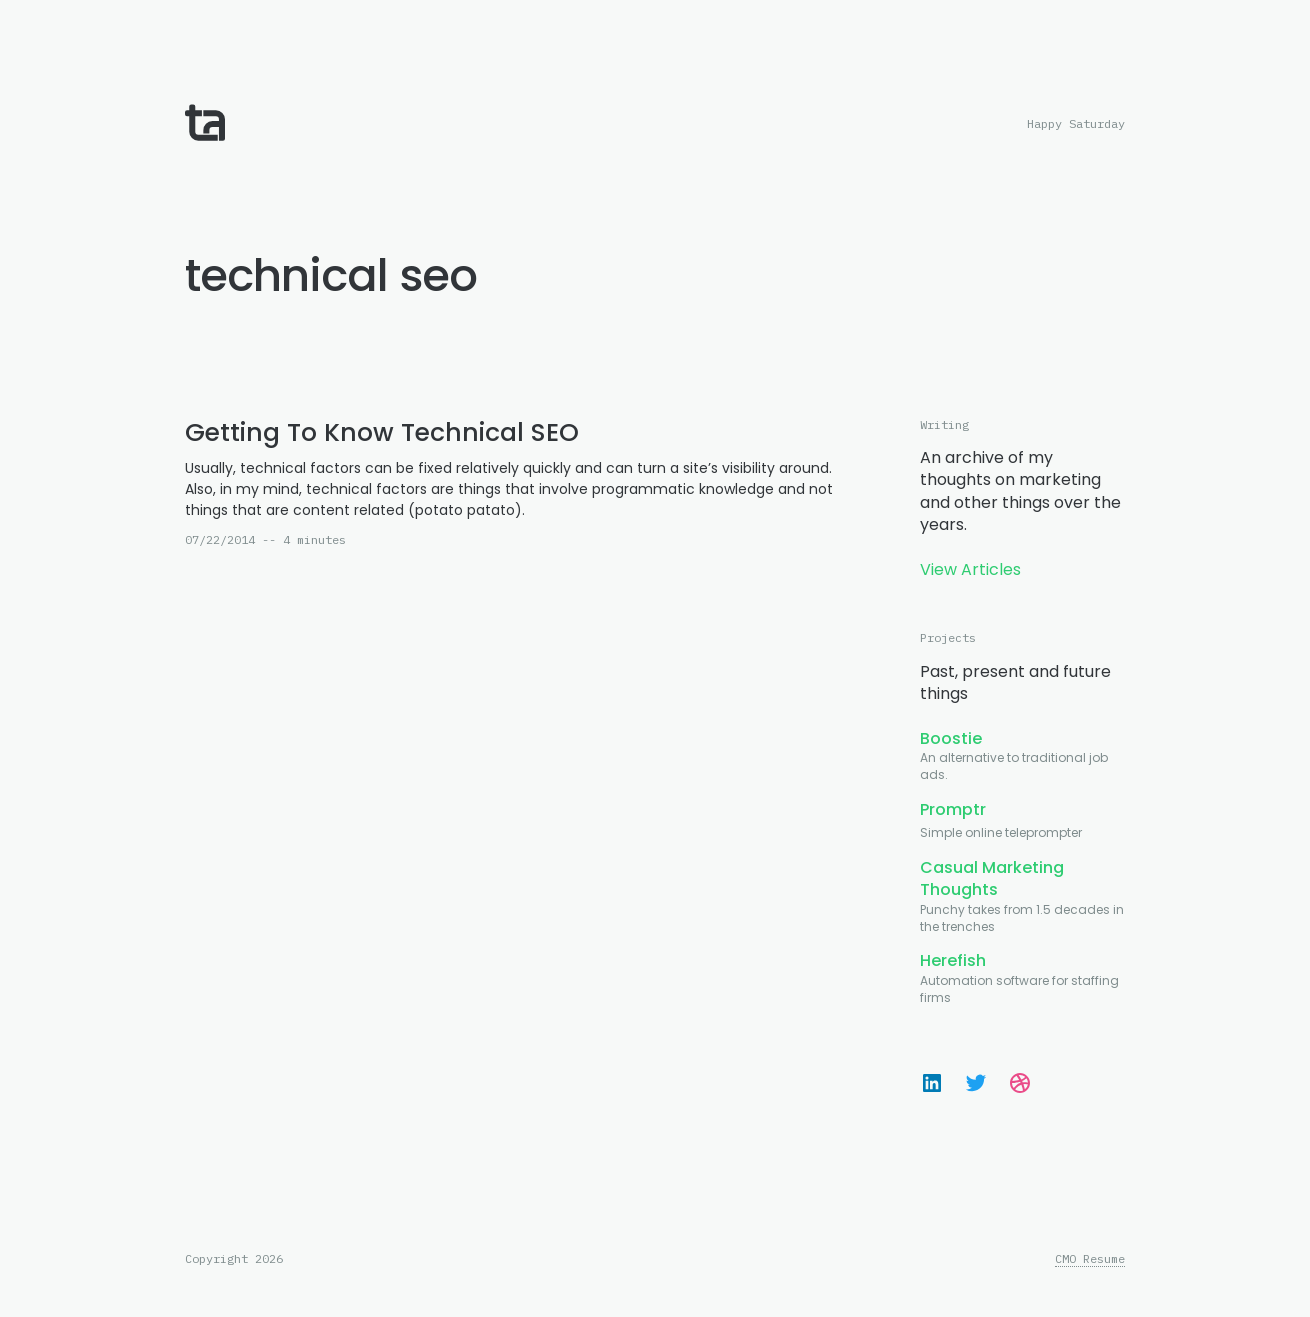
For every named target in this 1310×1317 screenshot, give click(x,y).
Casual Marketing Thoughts (992, 878)
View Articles (970, 569)
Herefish (953, 960)
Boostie (951, 738)
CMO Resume (1090, 1259)
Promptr (953, 809)
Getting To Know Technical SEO (382, 432)
